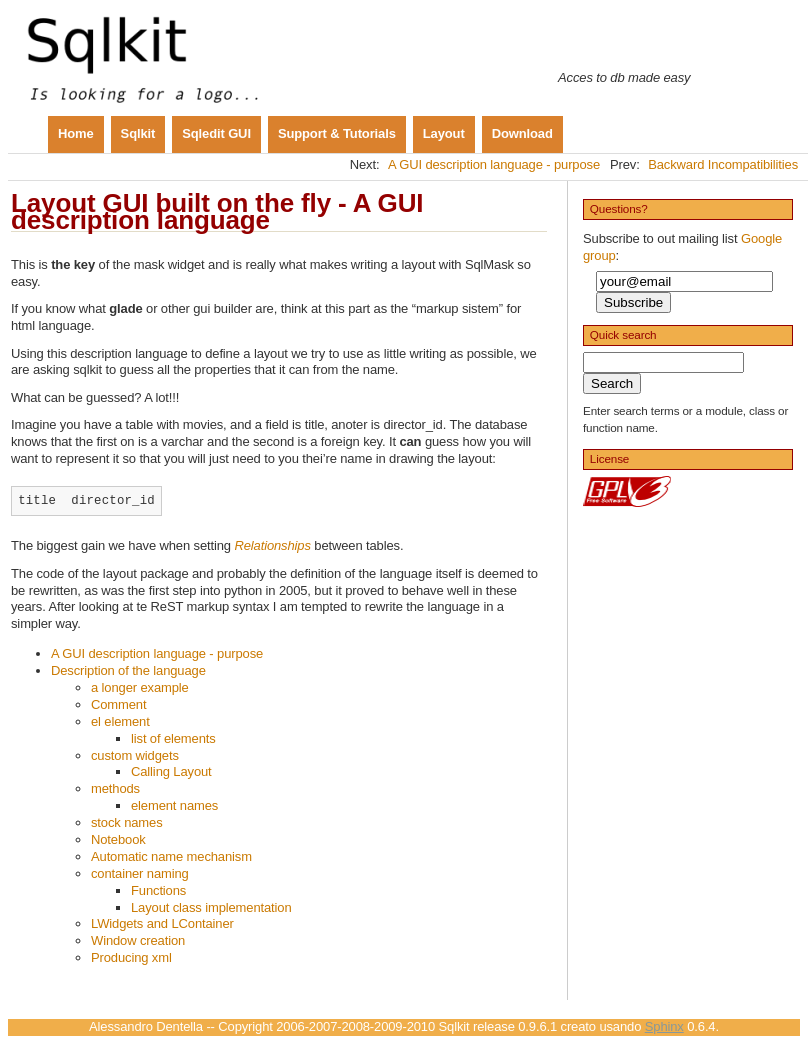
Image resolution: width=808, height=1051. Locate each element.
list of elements (173, 738)
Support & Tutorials (337, 133)
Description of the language (128, 670)
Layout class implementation (211, 907)
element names (174, 805)
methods (115, 788)
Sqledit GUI (216, 133)
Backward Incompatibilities (723, 164)
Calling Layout (171, 771)
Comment (118, 704)
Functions (158, 890)
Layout (444, 133)
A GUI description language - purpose (494, 164)
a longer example (140, 687)
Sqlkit (138, 133)
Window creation (138, 940)
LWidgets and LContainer (162, 923)
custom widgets (135, 755)
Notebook (118, 839)
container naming (140, 873)
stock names (127, 822)
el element (120, 721)
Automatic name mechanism (171, 856)
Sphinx (664, 1026)
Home (76, 133)
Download (522, 133)
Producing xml (131, 957)
